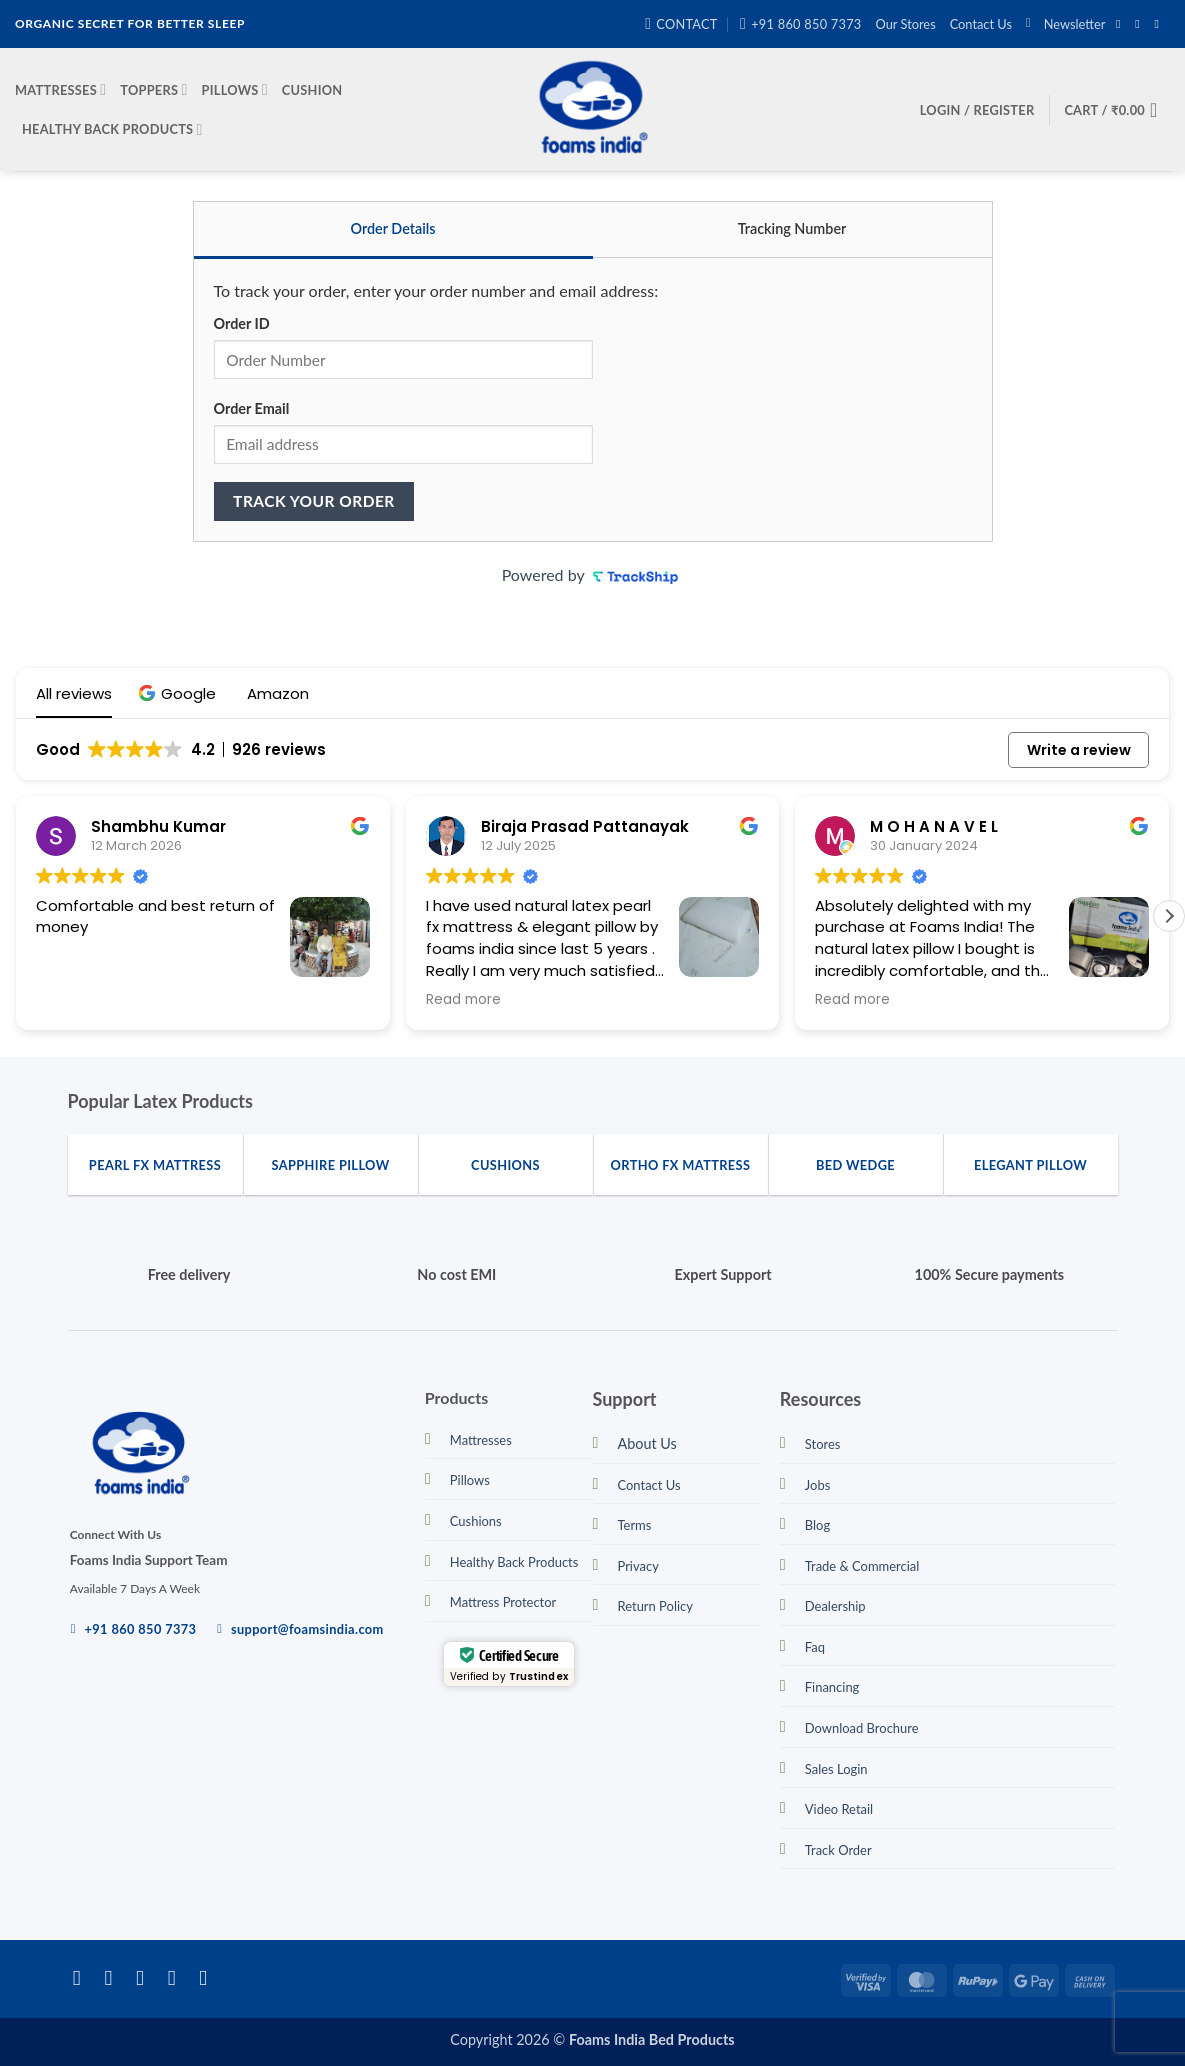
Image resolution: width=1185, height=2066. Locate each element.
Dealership (835, 1606)
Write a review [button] (1079, 750)
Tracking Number (792, 228)
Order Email (252, 408)
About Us (647, 1443)
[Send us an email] (1160, 24)
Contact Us (981, 24)
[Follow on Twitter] (146, 1977)
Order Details (392, 228)
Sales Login (836, 1769)
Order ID (242, 323)
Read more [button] (463, 1000)
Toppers (153, 89)
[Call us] (209, 1977)
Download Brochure (862, 1728)
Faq (815, 1647)
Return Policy (655, 1606)
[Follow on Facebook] (1122, 24)
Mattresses (60, 89)
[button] (1065, 24)
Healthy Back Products (112, 129)
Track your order (314, 501)
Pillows (235, 89)
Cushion (312, 90)
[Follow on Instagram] (1141, 24)
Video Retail (839, 1809)
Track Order (838, 1850)
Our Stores (906, 24)
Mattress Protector (503, 1602)
